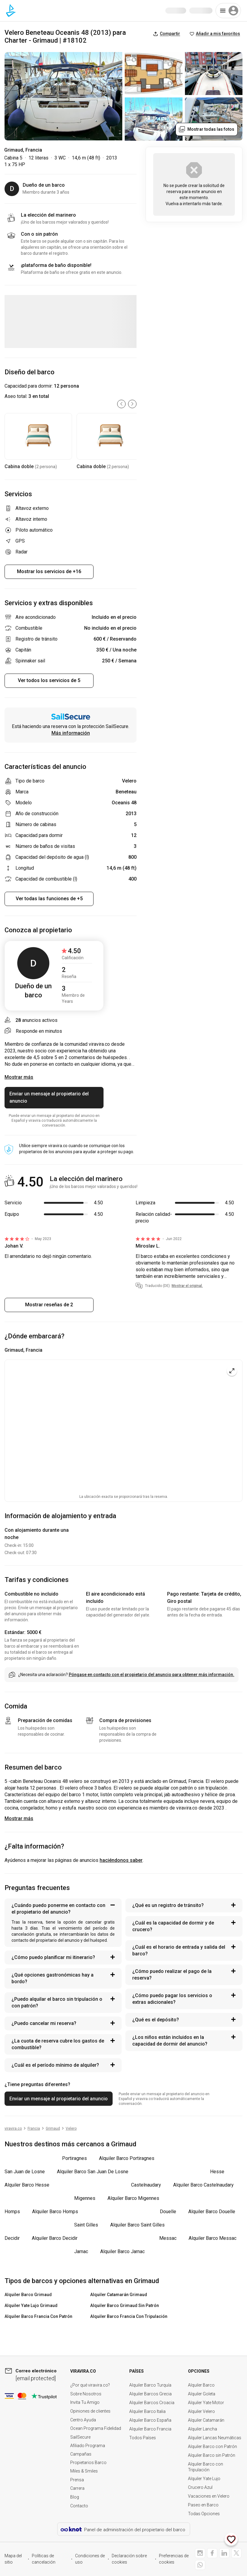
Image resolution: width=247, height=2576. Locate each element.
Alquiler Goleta (201, 2393)
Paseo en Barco (203, 2504)
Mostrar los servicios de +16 (49, 571)
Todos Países (142, 2437)
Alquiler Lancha (202, 2429)
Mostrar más (19, 1818)
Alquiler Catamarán (206, 2420)
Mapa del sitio (13, 2559)
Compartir (166, 33)
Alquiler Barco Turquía (150, 2385)
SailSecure (80, 2437)
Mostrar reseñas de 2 (49, 1305)
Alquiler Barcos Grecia (150, 2393)
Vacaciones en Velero (208, 2496)
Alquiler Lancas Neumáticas (214, 2437)
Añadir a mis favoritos (215, 33)
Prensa (77, 2479)
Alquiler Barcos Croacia (151, 2402)
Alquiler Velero (201, 2411)
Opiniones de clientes (90, 2411)
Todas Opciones (204, 2513)
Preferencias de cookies (174, 2559)
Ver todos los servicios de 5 (49, 680)
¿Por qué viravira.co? (90, 2385)
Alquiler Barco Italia (147, 2411)
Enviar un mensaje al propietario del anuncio (49, 1097)
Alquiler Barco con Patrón (212, 2446)
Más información (70, 733)
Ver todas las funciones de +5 (49, 898)
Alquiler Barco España (150, 2420)
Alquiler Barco (201, 2385)
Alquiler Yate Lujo (204, 2478)
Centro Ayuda (83, 2419)
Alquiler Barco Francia (150, 2429)
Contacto (79, 2505)
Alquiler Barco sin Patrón (211, 2455)
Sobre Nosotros (85, 2393)
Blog (74, 2497)
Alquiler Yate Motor (206, 2402)
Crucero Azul (200, 2487)
